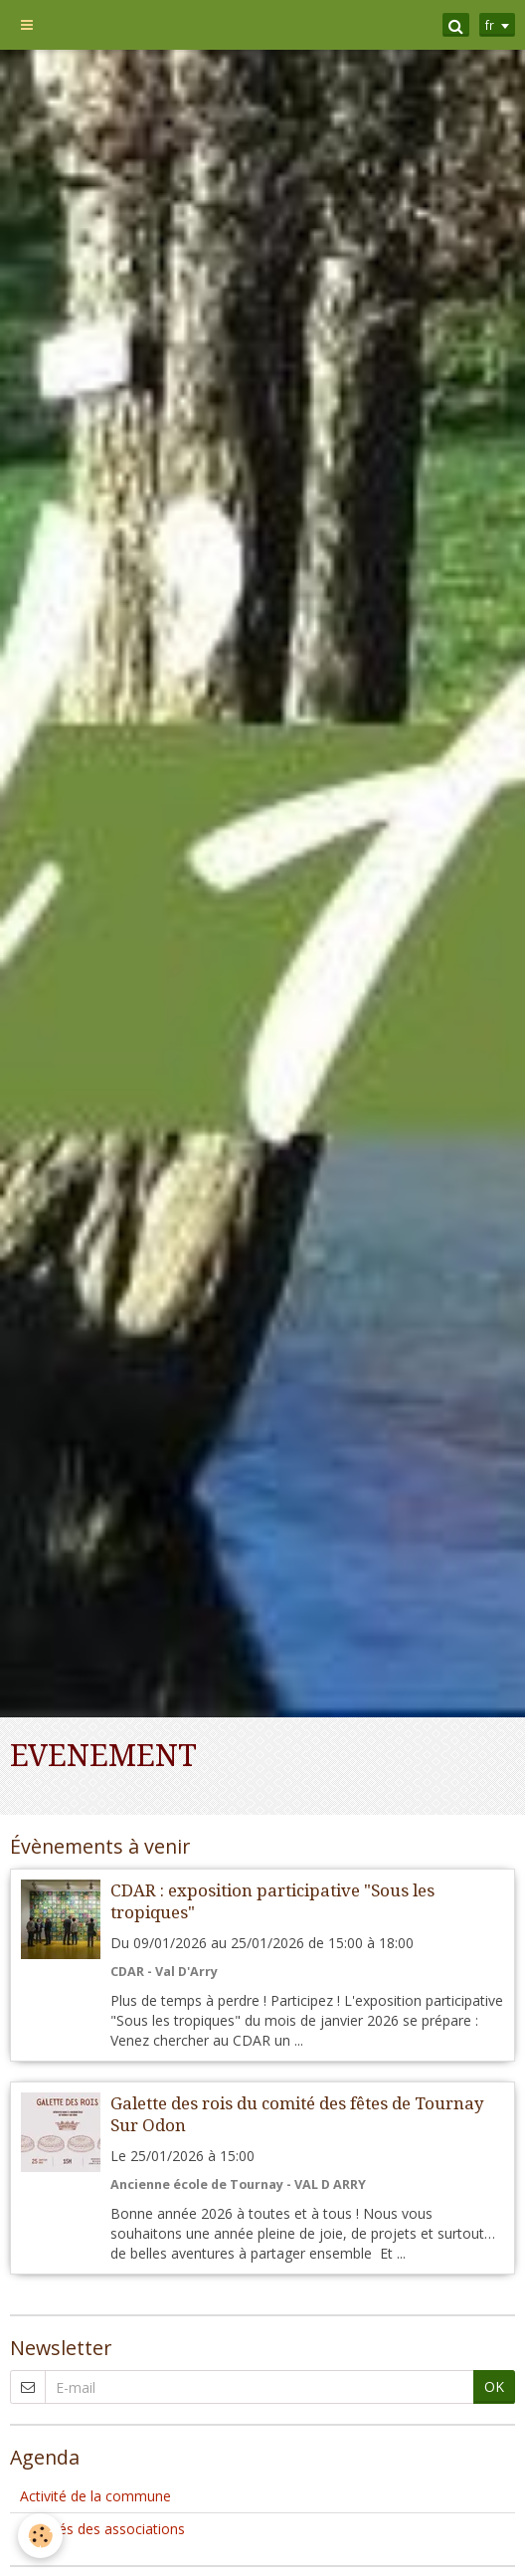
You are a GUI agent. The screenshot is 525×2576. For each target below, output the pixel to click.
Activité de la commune (95, 2495)
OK (494, 2386)
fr (489, 25)
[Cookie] (40, 2535)
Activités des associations (102, 2528)
